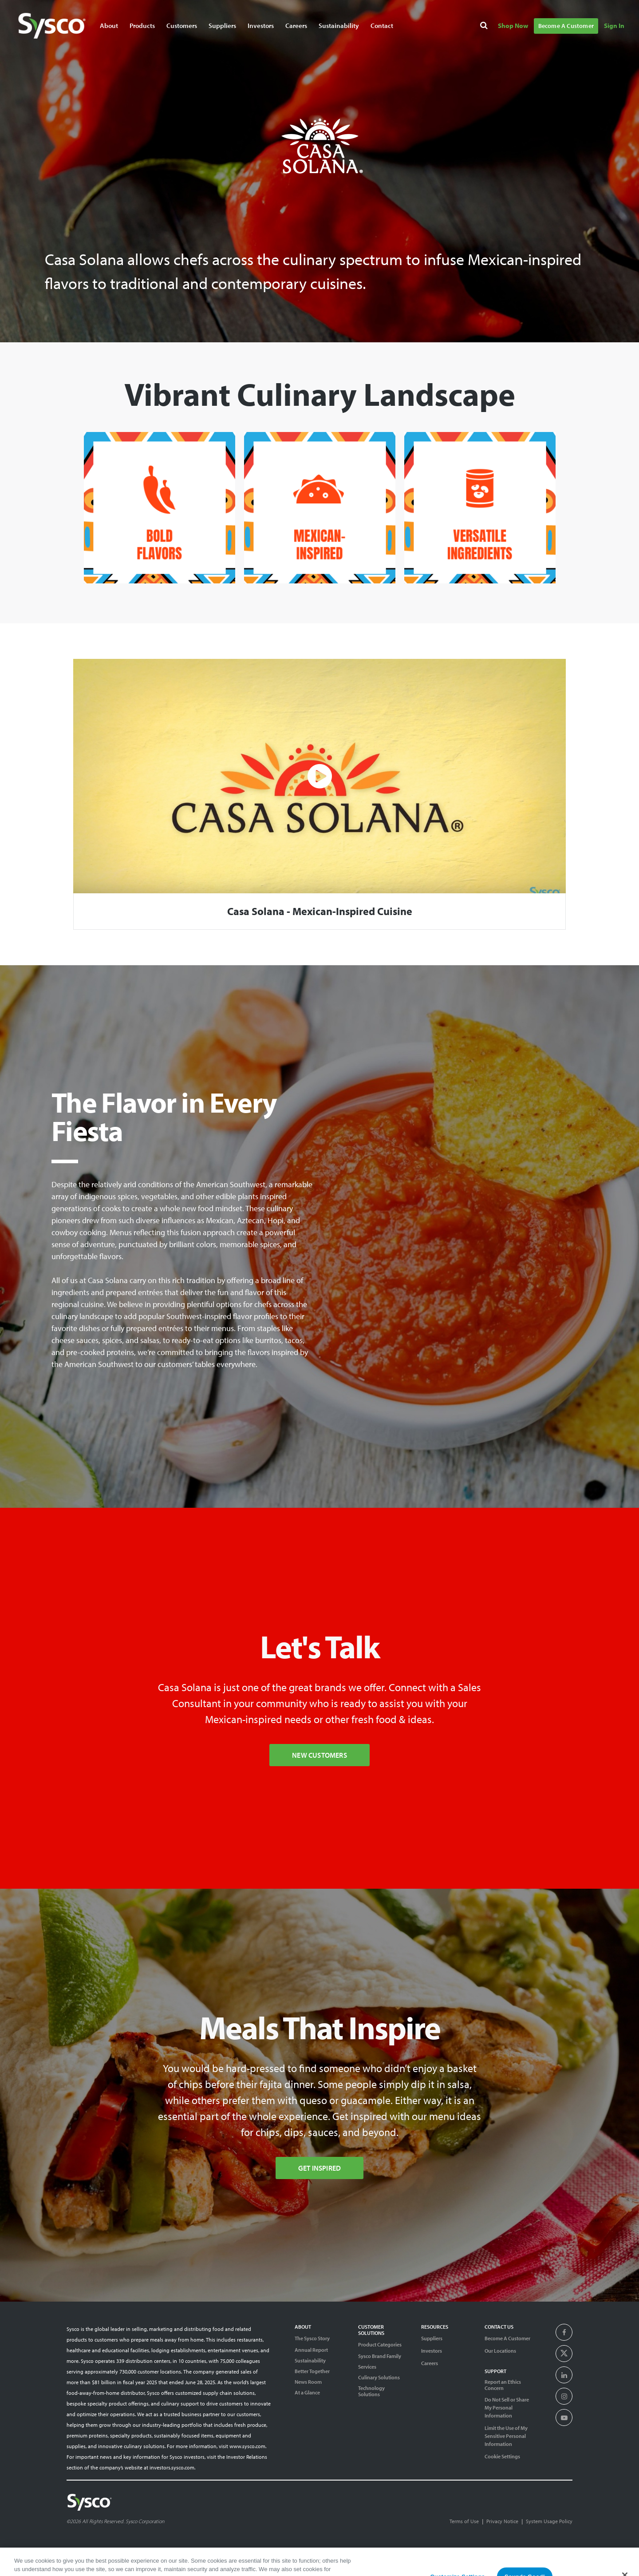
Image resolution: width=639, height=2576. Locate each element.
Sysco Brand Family (379, 2356)
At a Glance (307, 2393)
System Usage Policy (549, 2521)
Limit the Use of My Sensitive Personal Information (506, 2436)
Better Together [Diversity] (312, 2371)
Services (367, 2367)
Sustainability (310, 2361)
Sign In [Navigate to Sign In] (614, 25)
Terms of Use (464, 2521)
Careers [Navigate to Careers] (296, 25)
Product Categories (380, 2344)
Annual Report (311, 2350)
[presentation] (564, 2333)
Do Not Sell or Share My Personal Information (507, 2407)
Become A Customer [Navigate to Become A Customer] (566, 26)
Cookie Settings (502, 2456)
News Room (308, 2382)
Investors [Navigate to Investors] (261, 25)
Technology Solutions (371, 2391)
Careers (429, 2363)
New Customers (319, 1755)
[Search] (485, 26)
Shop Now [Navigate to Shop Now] (513, 25)
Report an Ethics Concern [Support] (503, 2385)
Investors (431, 2350)
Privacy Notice (502, 2521)
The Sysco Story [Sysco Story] (312, 2338)
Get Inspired (319, 2168)
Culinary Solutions (379, 2377)
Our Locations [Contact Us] (500, 2350)
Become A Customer (507, 2338)
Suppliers (431, 2338)
